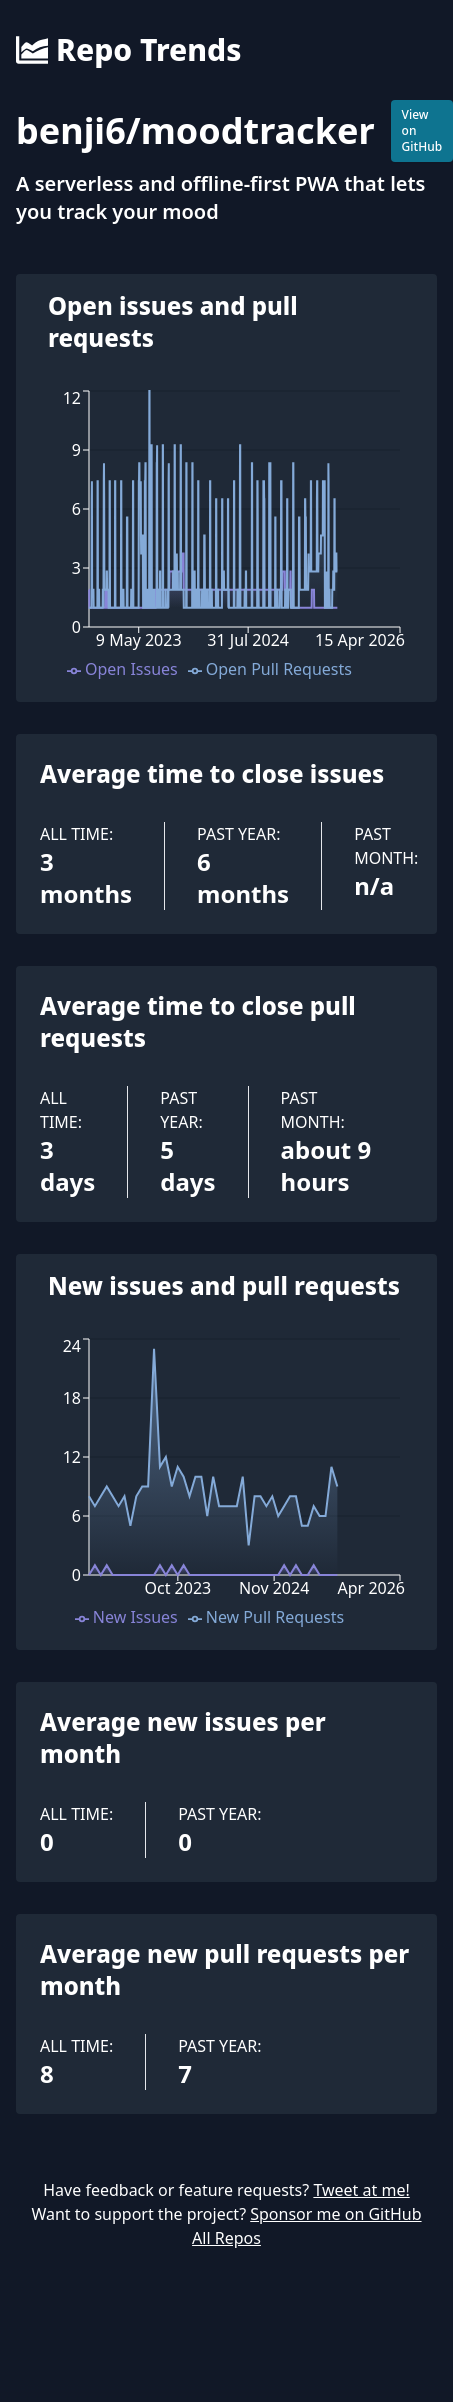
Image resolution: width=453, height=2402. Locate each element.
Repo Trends (128, 50)
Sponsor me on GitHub (335, 2214)
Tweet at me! (361, 2190)
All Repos (226, 2238)
